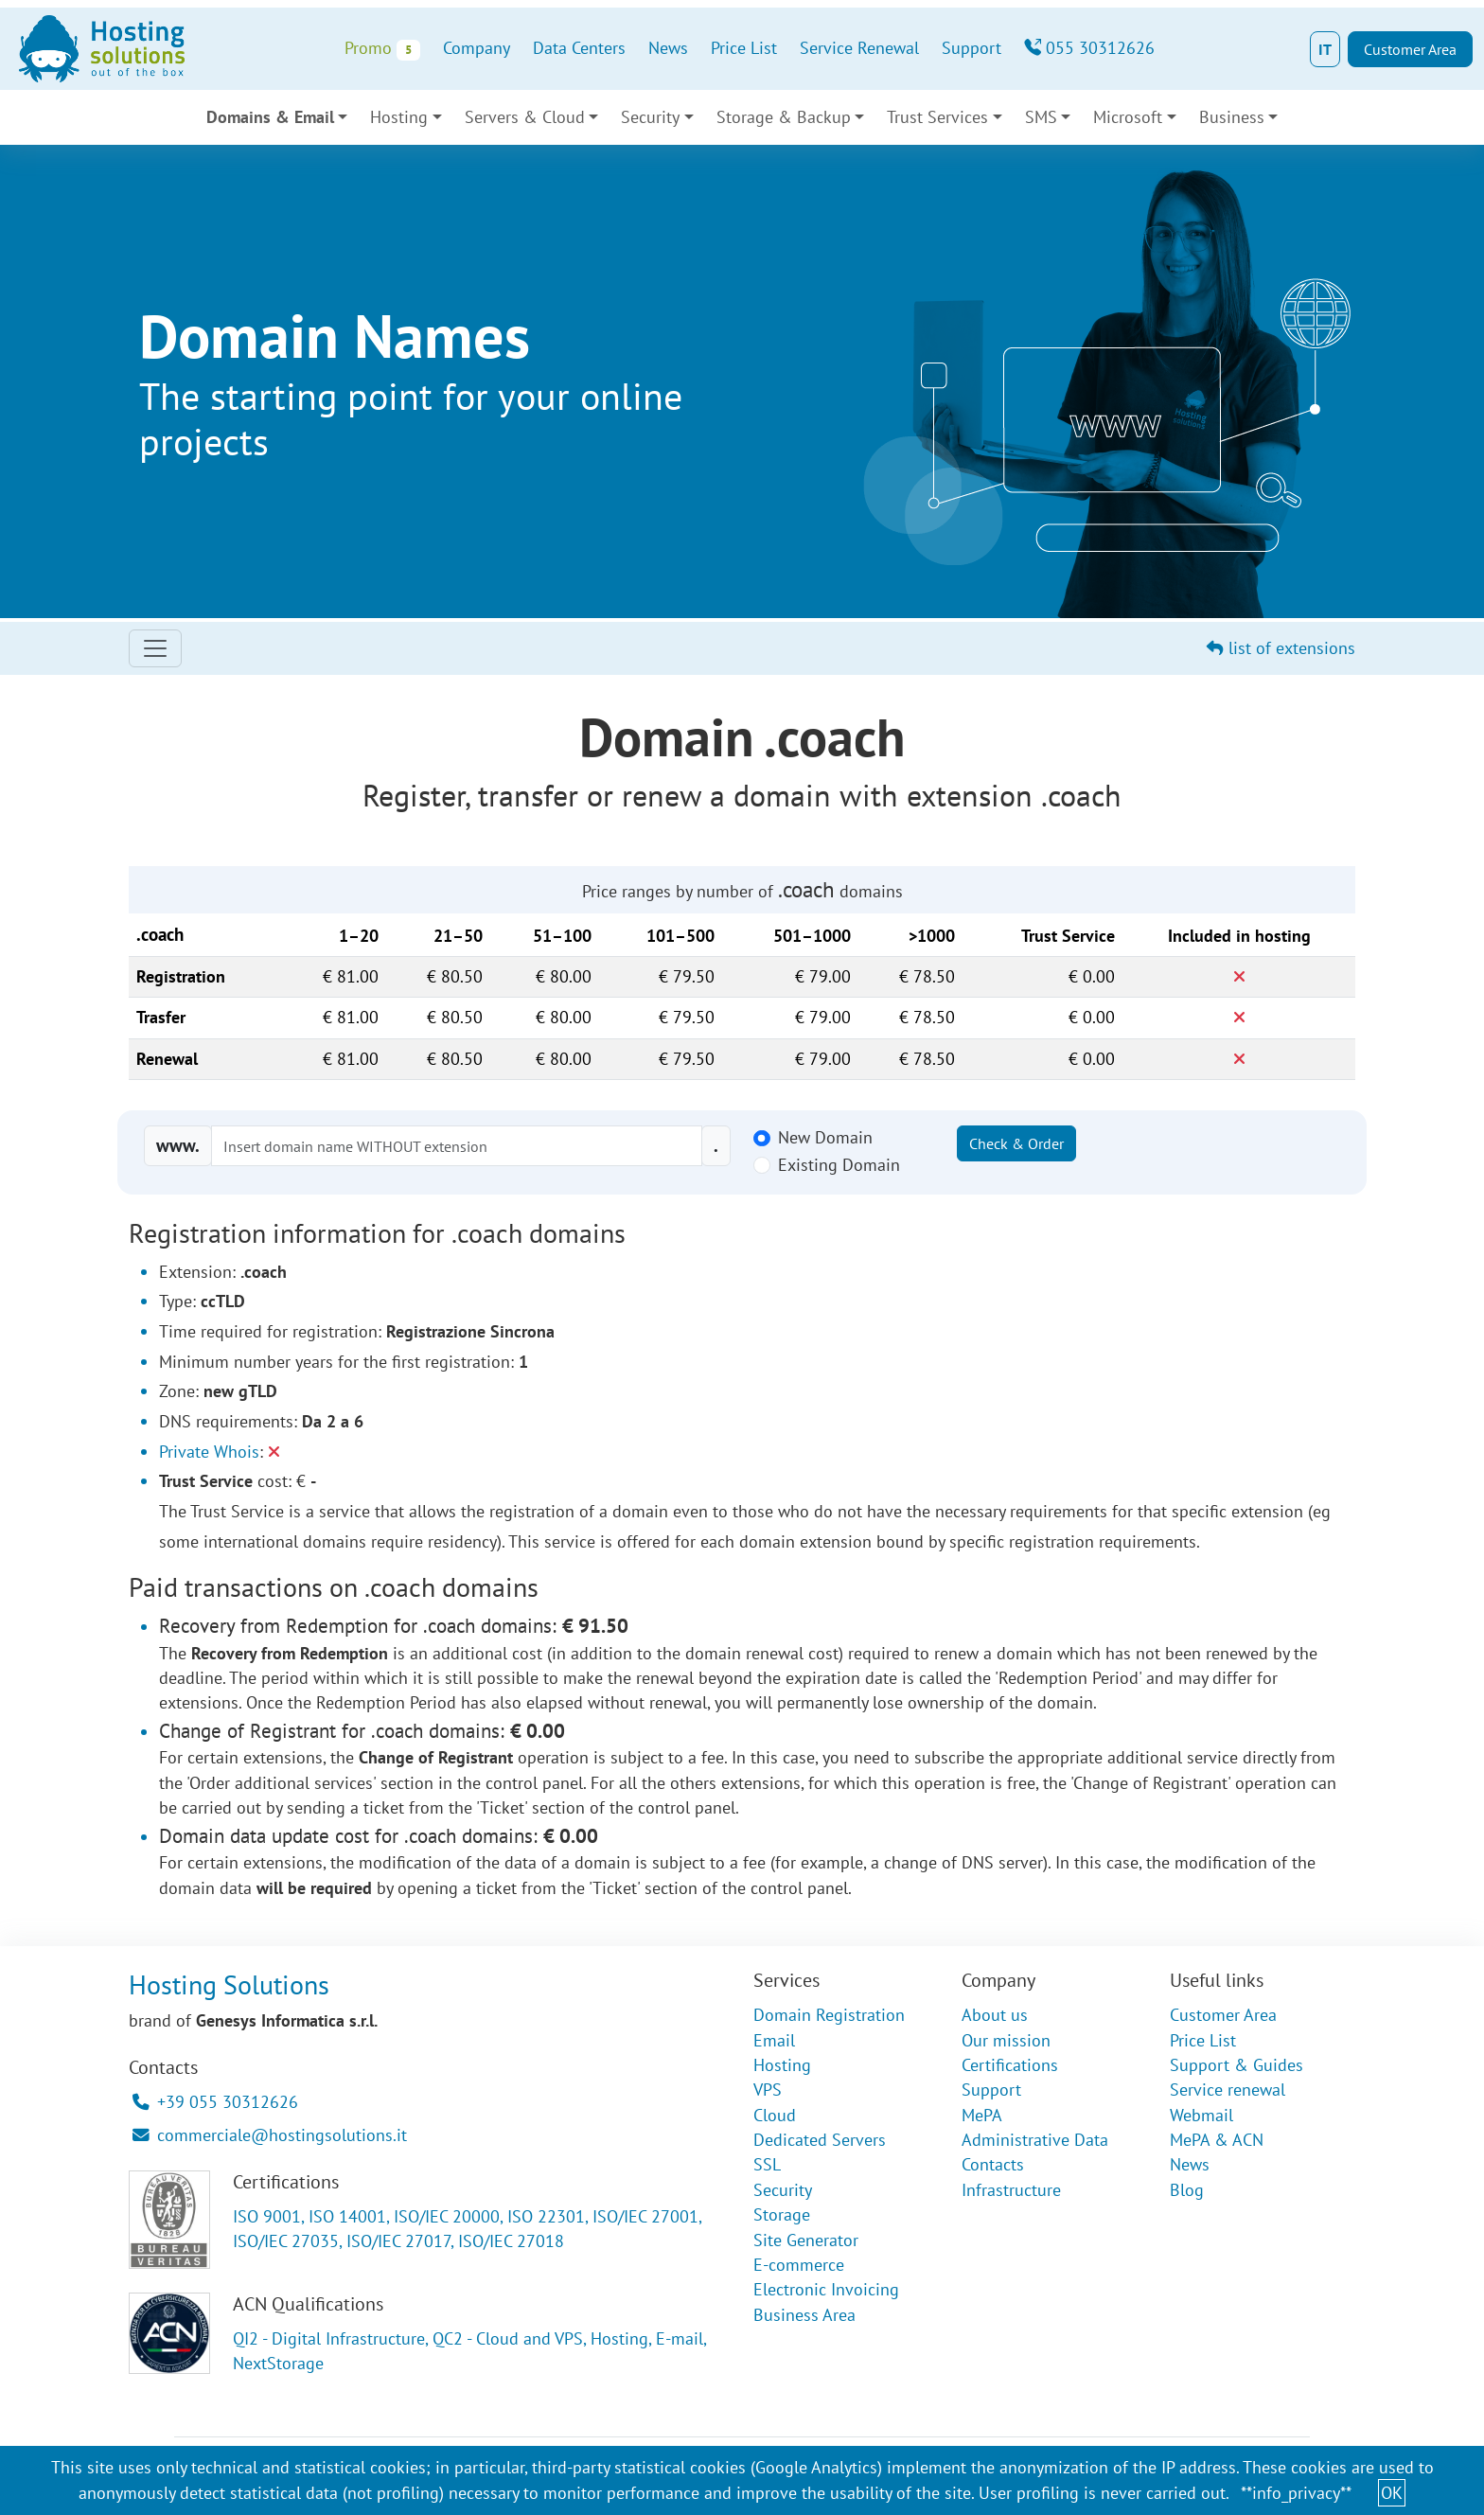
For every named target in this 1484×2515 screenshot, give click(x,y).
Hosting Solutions (229, 1984)
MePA (982, 2115)
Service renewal (1227, 2089)
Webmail (1201, 2115)
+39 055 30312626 (215, 2102)
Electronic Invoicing (826, 2289)
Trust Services (937, 117)
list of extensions (1281, 648)
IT (1325, 49)
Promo (381, 49)
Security (650, 117)
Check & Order (1016, 1143)
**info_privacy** (1296, 2493)
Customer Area (1410, 49)
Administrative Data (1035, 2140)
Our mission (1006, 2040)
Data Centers (579, 48)
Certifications (1010, 2065)
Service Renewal (859, 48)
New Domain (825, 1137)
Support (971, 48)
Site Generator (805, 2240)
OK (1392, 2493)
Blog (1187, 2190)
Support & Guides (1236, 2065)
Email (774, 2040)
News (668, 48)
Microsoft (1127, 117)
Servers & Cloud (525, 117)
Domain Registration (829, 2015)
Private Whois (209, 1451)
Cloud (774, 2115)
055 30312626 (1089, 48)
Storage (781, 2214)
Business (1231, 117)
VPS (767, 2089)
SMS (1041, 117)
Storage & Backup (783, 117)
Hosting (399, 117)
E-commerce (798, 2265)
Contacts (993, 2164)
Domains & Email (270, 117)
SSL (767, 2164)
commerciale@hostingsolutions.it (269, 2135)
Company (476, 48)
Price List (744, 48)
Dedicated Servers (819, 2140)
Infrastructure (1011, 2190)
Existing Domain (839, 1165)
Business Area (804, 2315)
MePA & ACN (1216, 2140)
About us (995, 2015)
